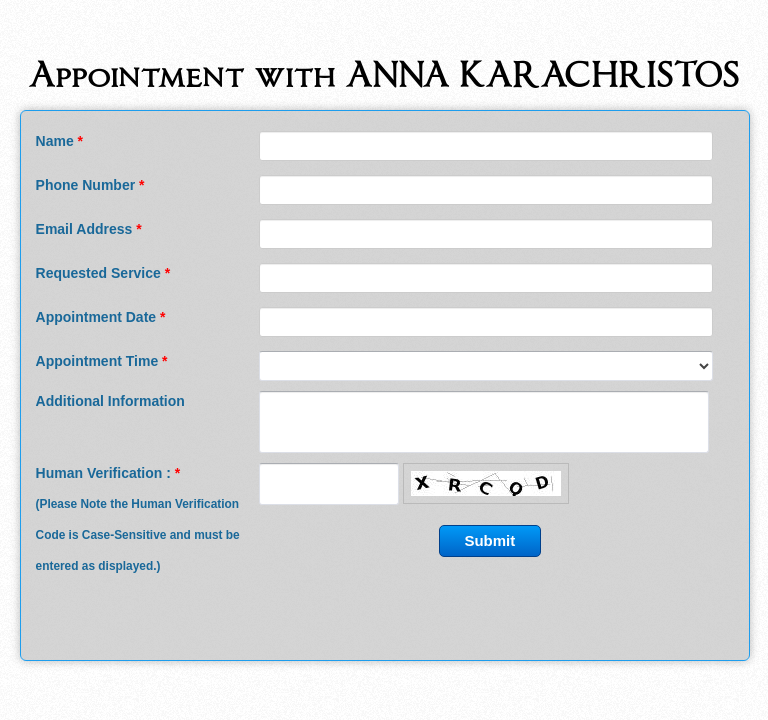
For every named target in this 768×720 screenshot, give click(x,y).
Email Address (89, 229)
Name (59, 141)
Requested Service (103, 273)
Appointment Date (101, 317)
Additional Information (110, 401)
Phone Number (90, 185)
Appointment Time (102, 361)
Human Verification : (138, 519)
